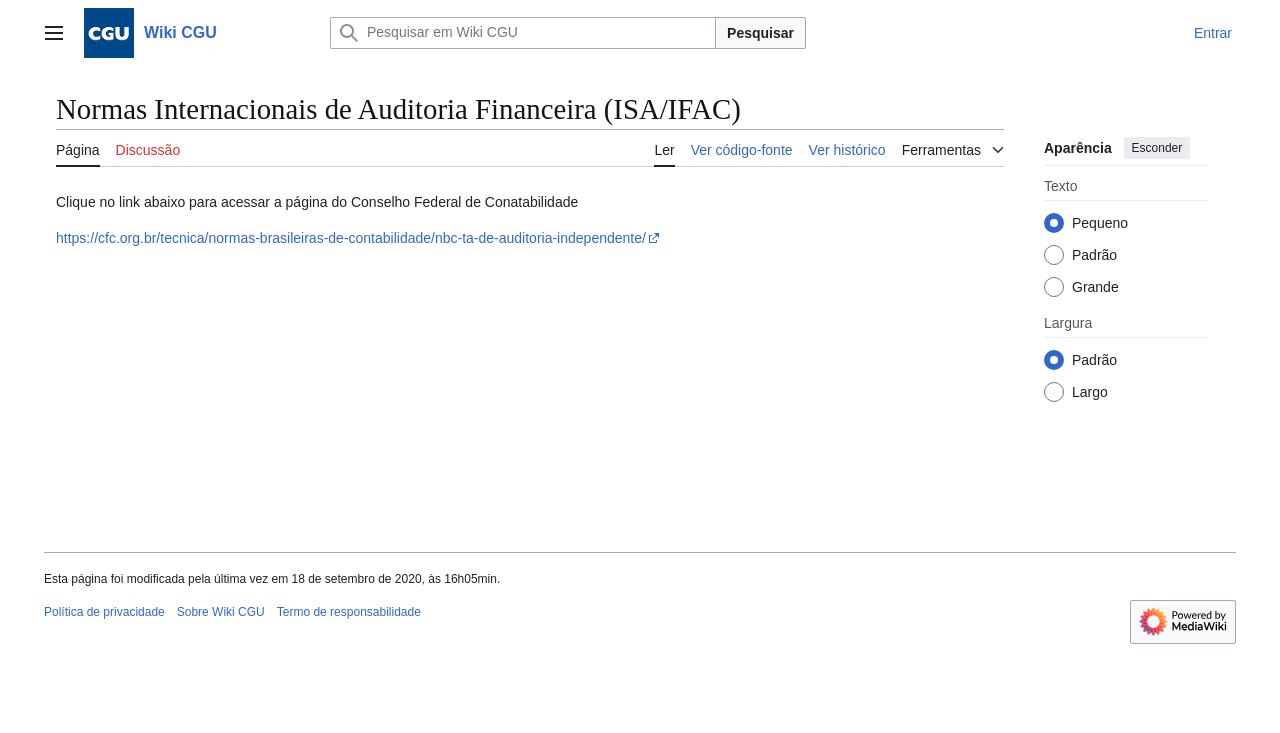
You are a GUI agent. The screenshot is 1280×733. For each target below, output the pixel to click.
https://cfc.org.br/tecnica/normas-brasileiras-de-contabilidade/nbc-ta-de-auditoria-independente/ (351, 238)
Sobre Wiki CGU (221, 612)
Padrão (1094, 255)
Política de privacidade (104, 612)
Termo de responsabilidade (349, 612)
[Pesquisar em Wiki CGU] (523, 33)
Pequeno (1100, 223)
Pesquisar (760, 33)
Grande (1095, 287)
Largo (1090, 392)
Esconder (1157, 148)
